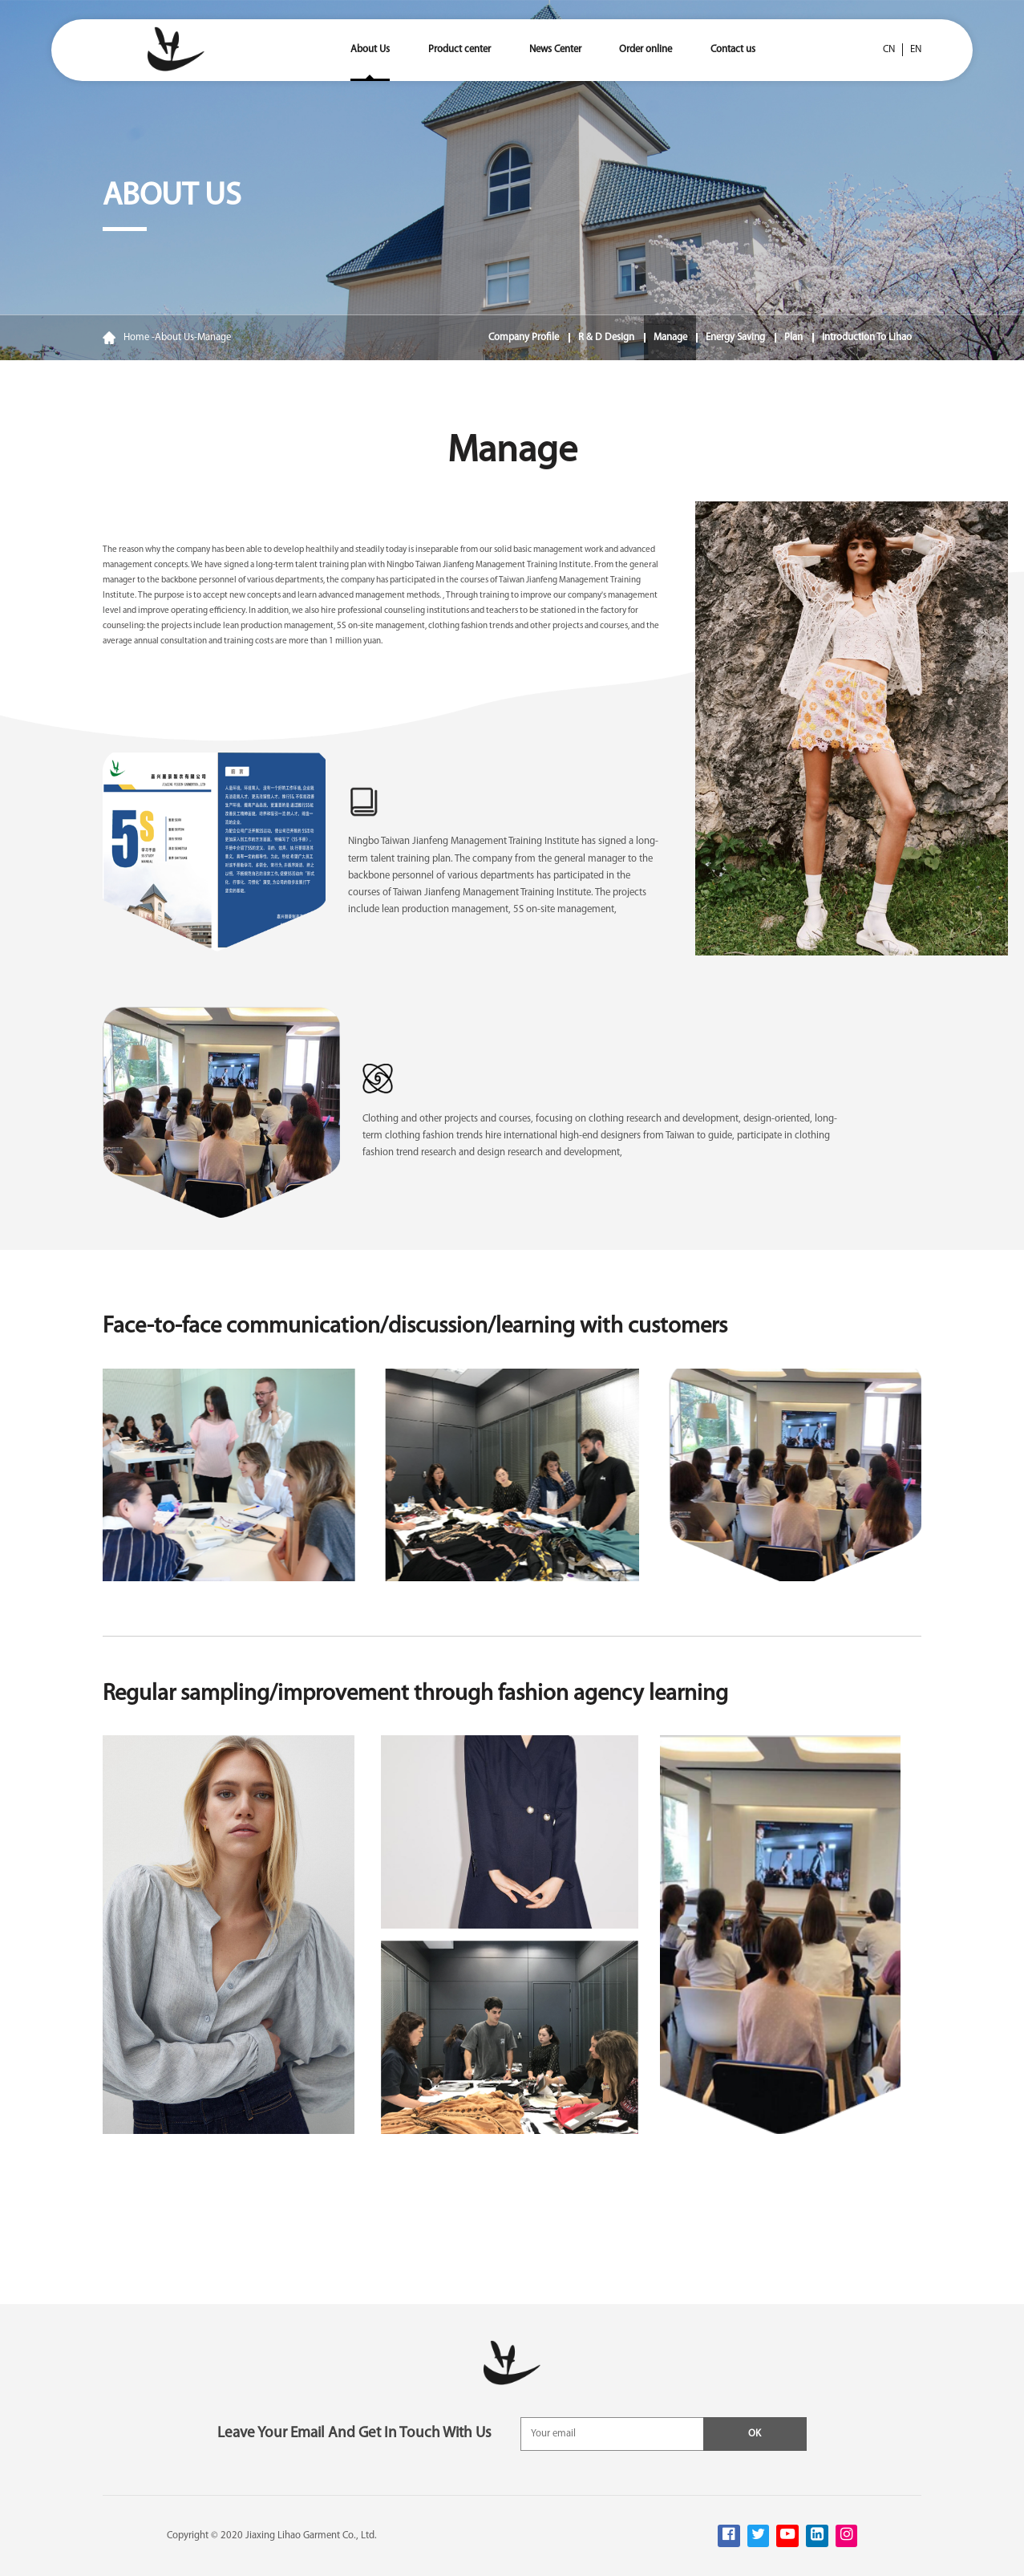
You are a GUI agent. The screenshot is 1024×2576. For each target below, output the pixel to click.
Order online (645, 49)
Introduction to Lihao (867, 337)
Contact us (732, 49)
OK (754, 2433)
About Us (370, 49)
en (915, 49)
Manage (214, 337)
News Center (555, 49)
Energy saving (735, 337)
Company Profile (523, 337)
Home (126, 338)
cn (889, 49)
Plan (793, 337)
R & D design (606, 337)
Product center (459, 49)
